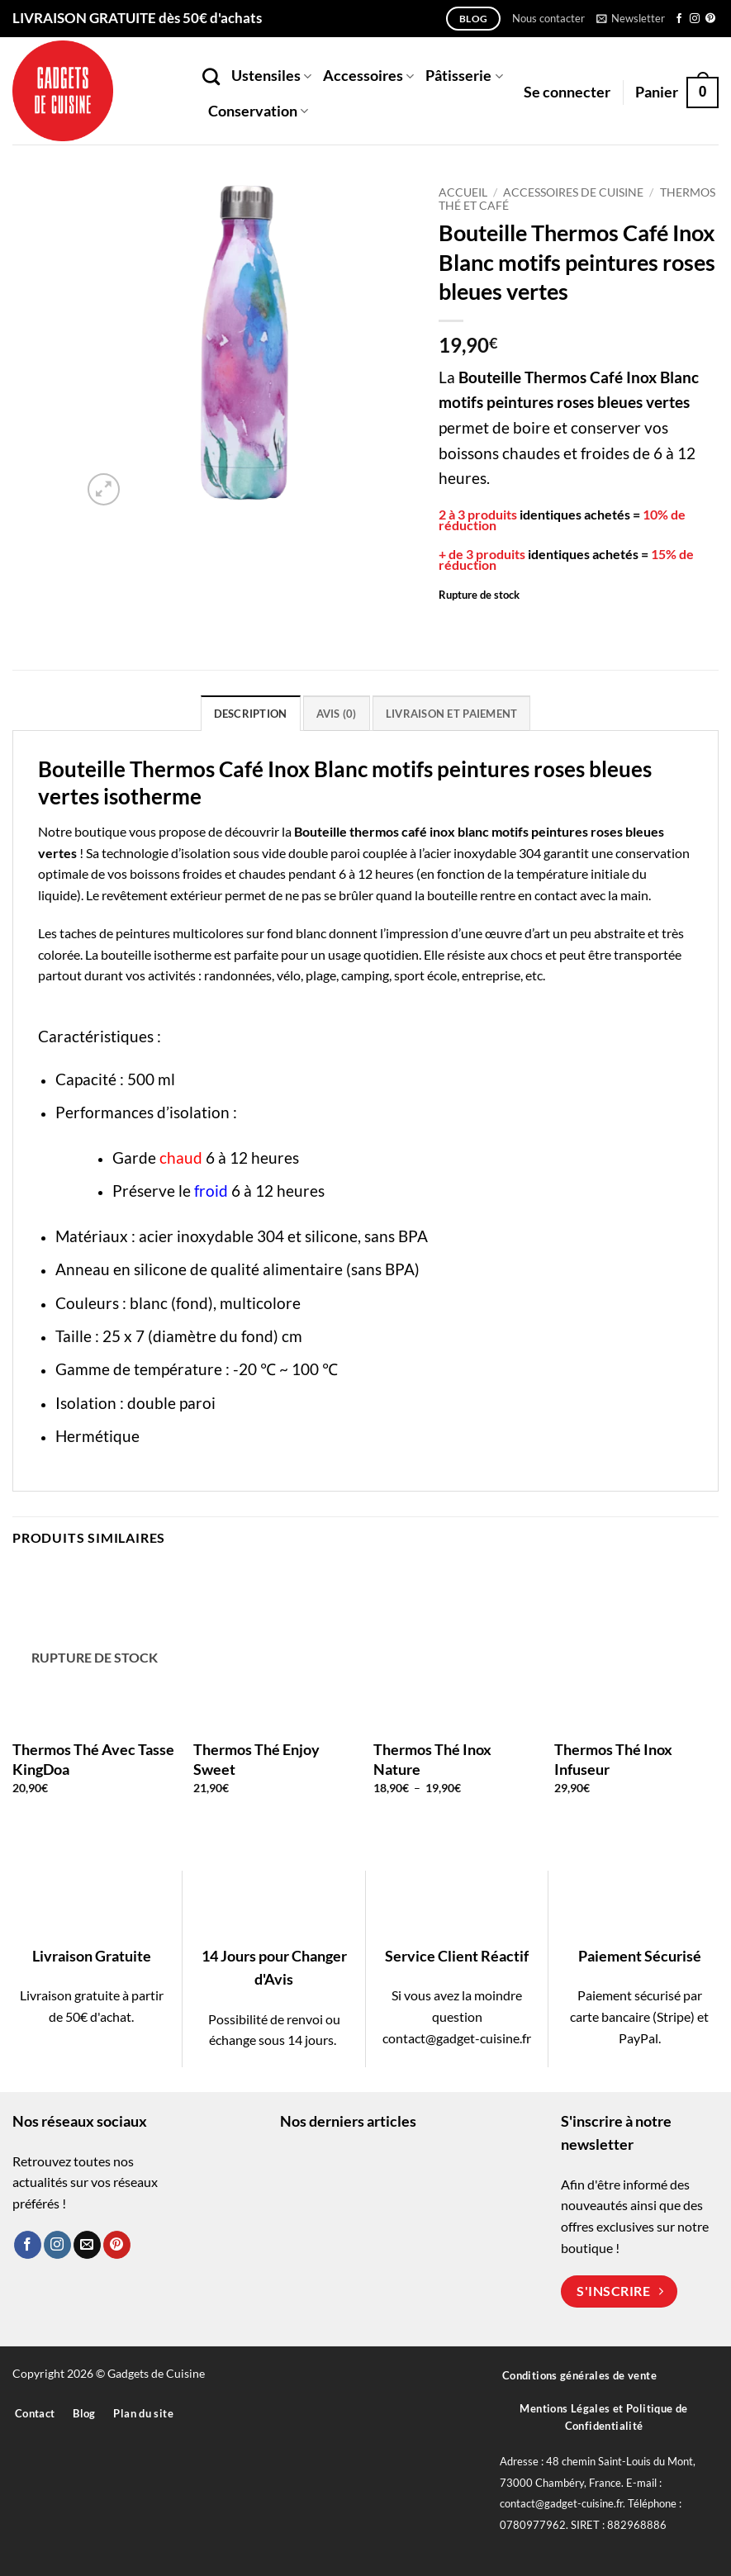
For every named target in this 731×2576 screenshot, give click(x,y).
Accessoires (368, 75)
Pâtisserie (463, 75)
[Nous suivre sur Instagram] (695, 19)
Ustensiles (271, 75)
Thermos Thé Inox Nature (432, 1758)
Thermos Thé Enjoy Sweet (256, 1758)
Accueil (463, 192)
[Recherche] (211, 76)
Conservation (258, 111)
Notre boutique (82, 831)
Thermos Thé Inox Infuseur (613, 1758)
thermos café (388, 831)
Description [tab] (250, 713)
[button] (630, 18)
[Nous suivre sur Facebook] (679, 19)
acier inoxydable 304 (482, 853)
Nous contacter (548, 18)
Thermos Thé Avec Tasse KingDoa (93, 1758)
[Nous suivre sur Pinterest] (710, 19)
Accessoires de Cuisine (573, 192)
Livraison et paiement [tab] (451, 713)
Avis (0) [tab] (336, 713)
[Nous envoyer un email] (87, 2245)
